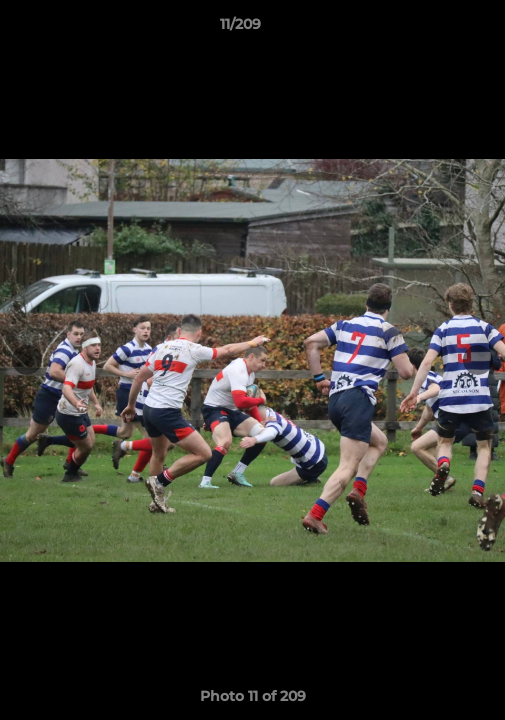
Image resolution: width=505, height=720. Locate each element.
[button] (433, 29)
